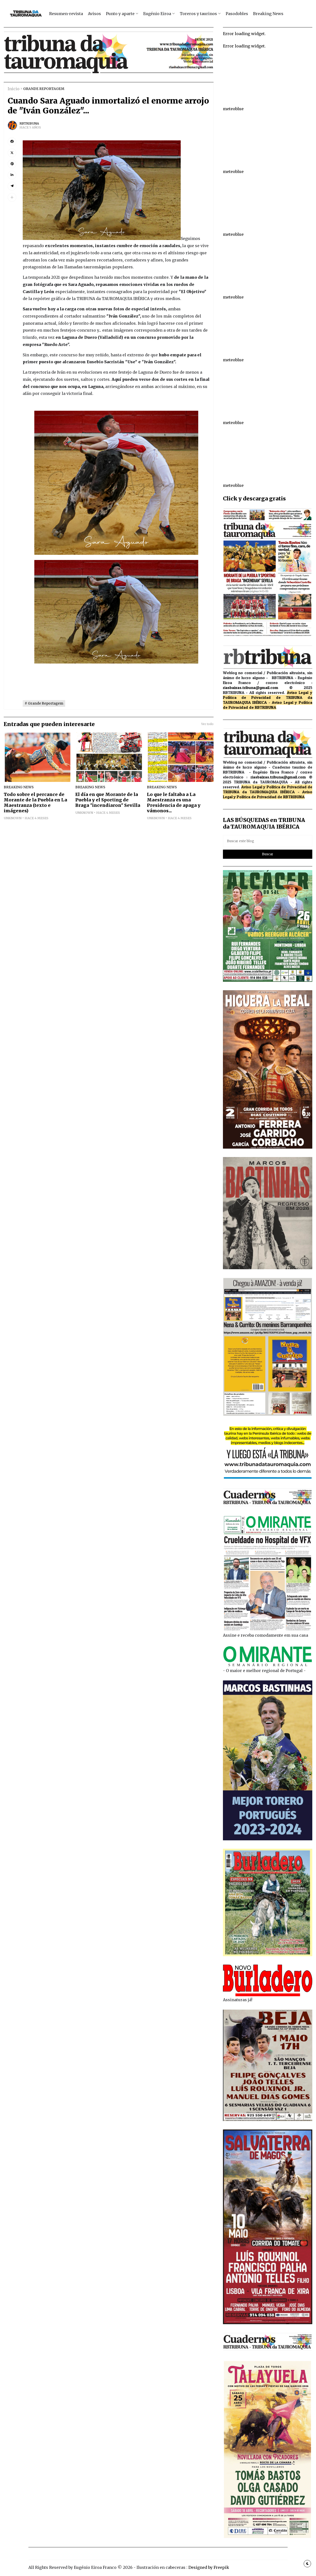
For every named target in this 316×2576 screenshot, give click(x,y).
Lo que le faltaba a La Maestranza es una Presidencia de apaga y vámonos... (173, 803)
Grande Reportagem (43, 89)
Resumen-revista (66, 13)
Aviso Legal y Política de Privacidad (268, 695)
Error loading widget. (244, 33)
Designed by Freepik (208, 2567)
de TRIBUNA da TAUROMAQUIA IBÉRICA (268, 789)
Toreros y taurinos (198, 13)
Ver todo (207, 724)
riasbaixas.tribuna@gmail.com (250, 687)
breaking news (19, 787)
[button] (12, 197)
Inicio (14, 88)
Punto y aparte (120, 13)
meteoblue (233, 108)
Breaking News (268, 13)
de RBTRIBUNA (262, 707)
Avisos (94, 13)
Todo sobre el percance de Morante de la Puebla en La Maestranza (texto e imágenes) (35, 803)
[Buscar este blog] (268, 841)
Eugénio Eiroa (157, 13)
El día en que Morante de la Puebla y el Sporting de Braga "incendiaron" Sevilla (107, 800)
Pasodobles (237, 13)
